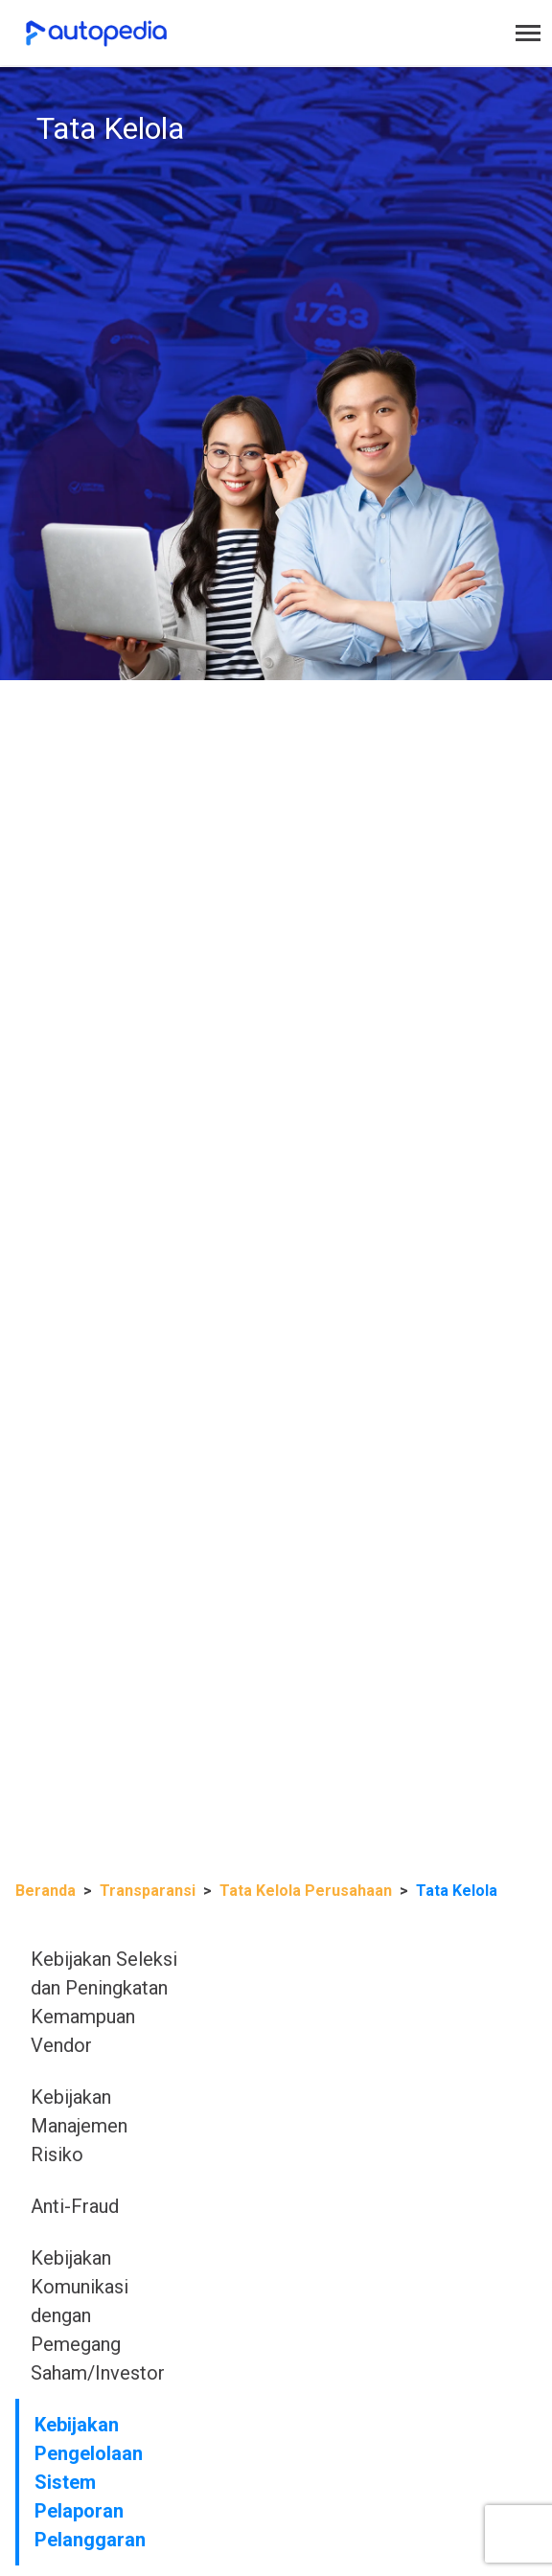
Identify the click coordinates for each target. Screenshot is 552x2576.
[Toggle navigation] (528, 33)
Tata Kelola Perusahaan (305, 1890)
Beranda (45, 1890)
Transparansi (148, 1890)
